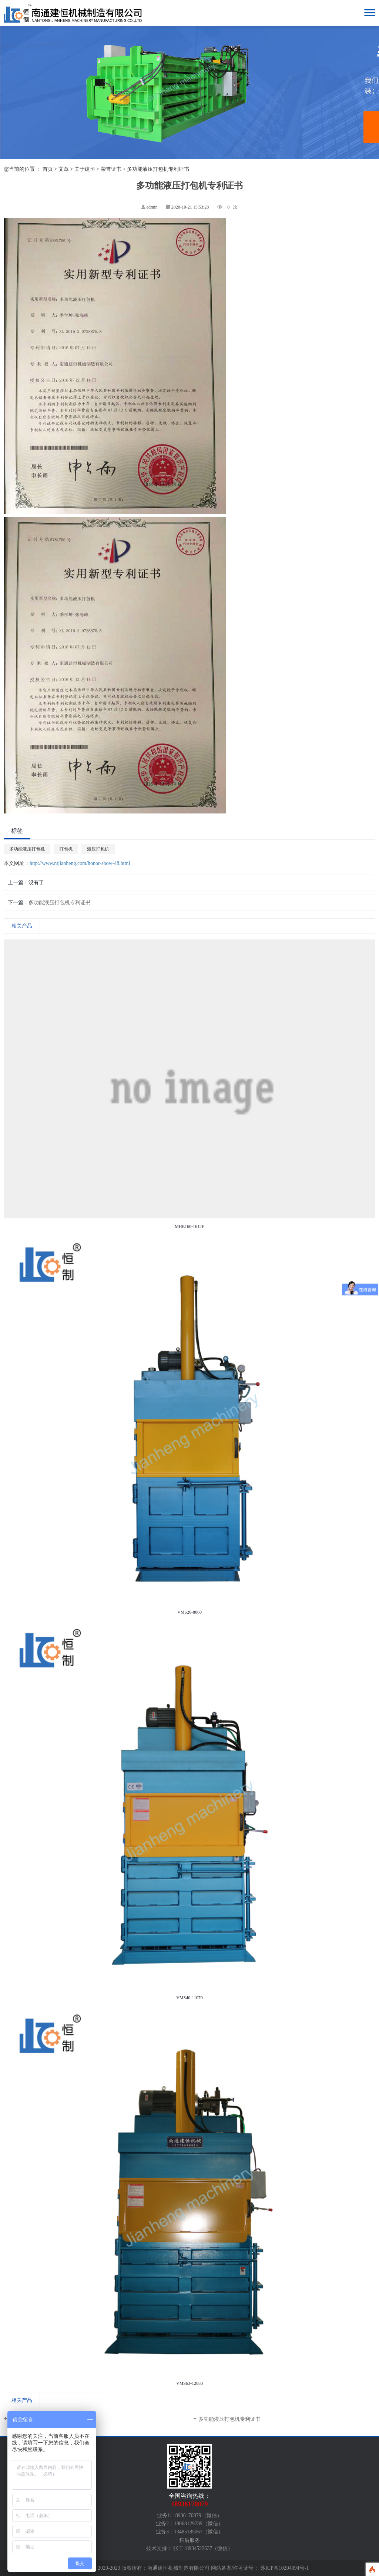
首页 (48, 169)
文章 (63, 169)
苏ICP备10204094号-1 (284, 2568)
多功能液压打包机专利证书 (59, 902)
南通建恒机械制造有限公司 (178, 2568)
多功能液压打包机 (27, 849)
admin (152, 207)
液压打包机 (98, 849)
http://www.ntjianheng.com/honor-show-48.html (80, 863)
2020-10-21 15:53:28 (190, 207)
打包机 (66, 849)
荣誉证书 (111, 169)
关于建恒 (84, 169)
